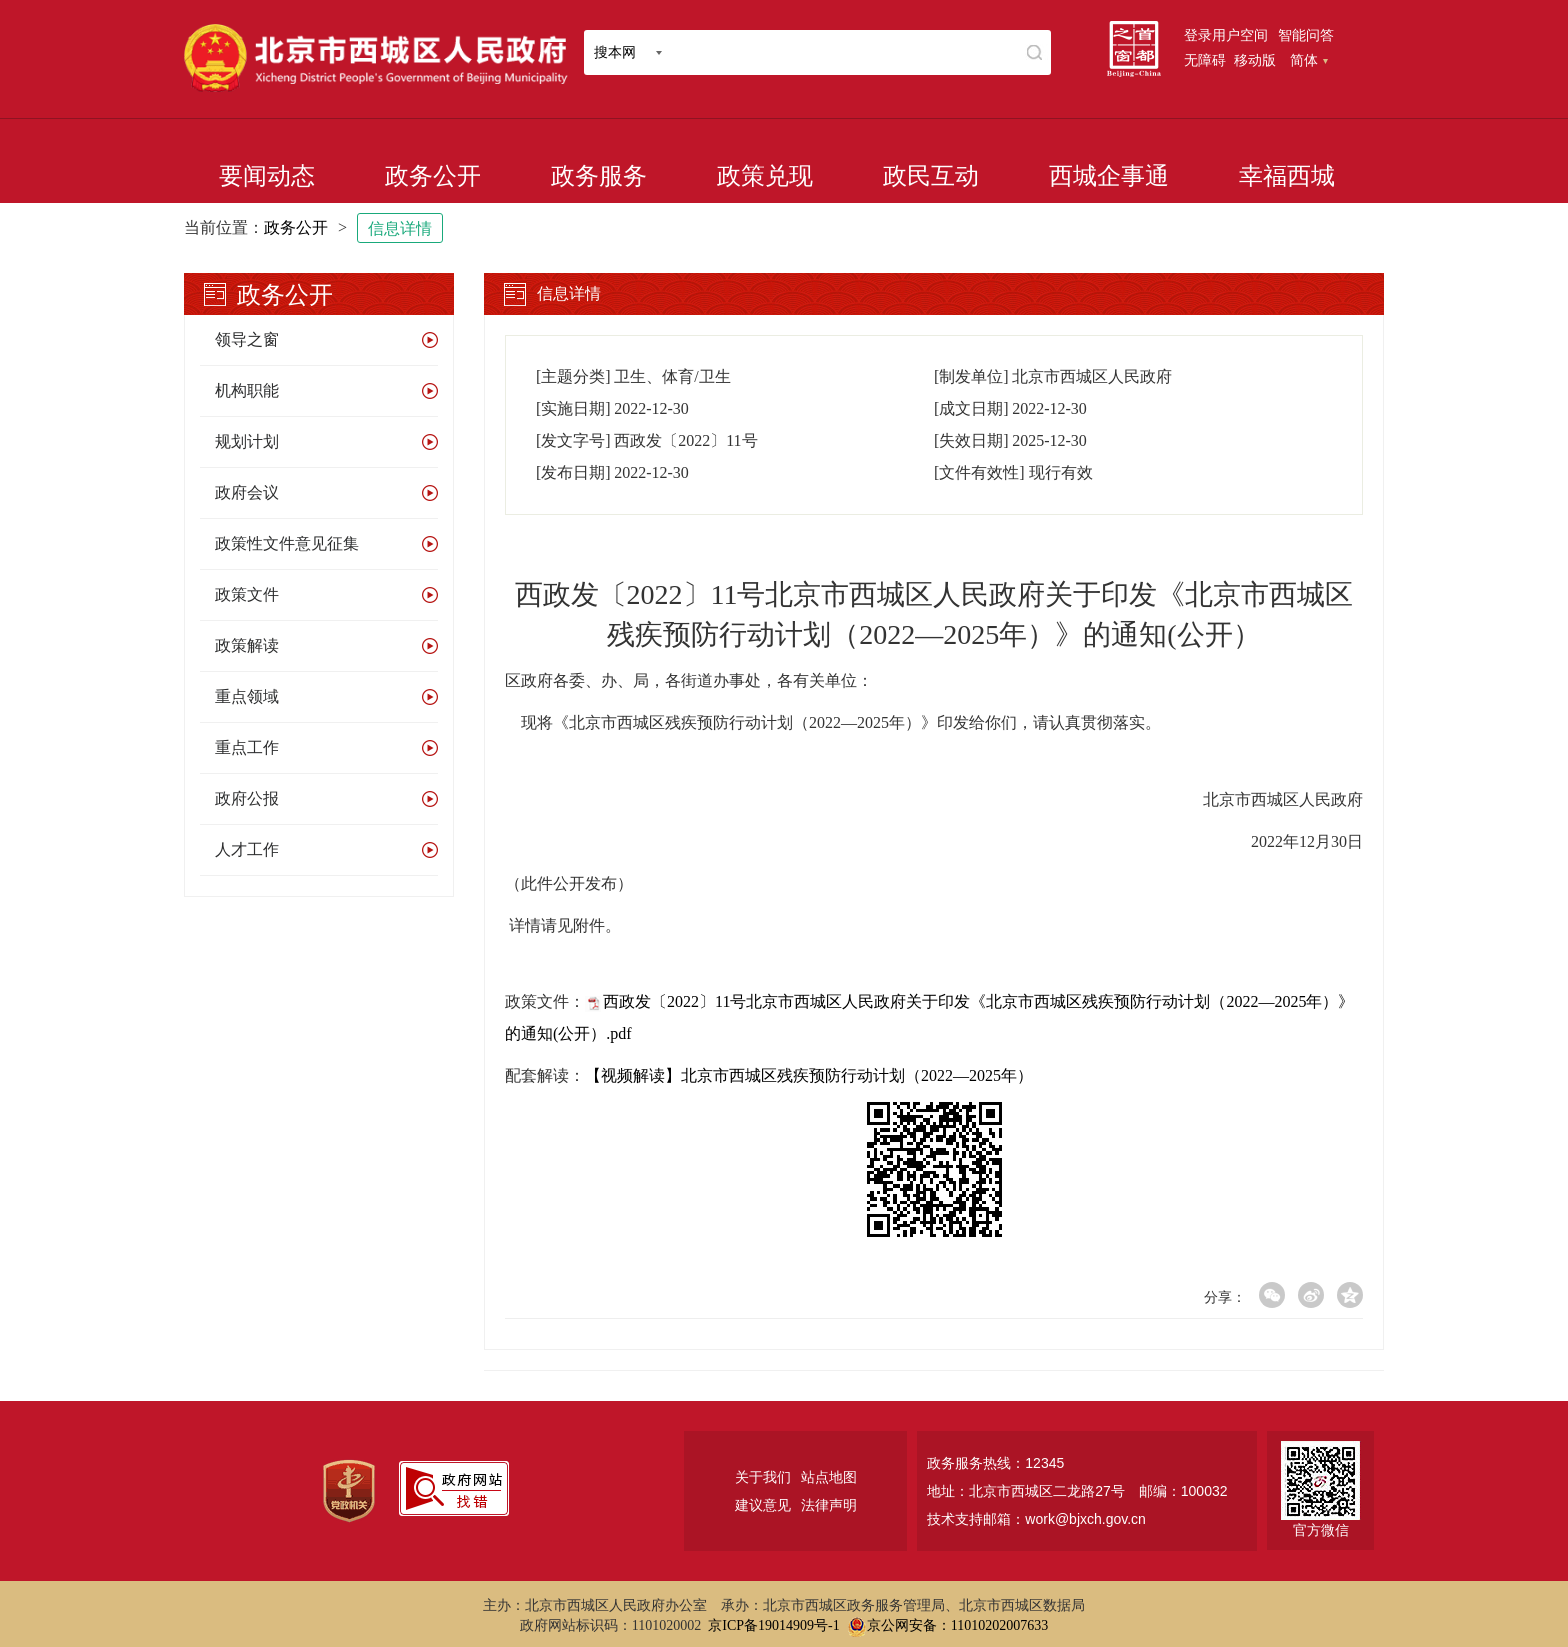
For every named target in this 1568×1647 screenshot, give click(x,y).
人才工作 (247, 849)
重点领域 (247, 696)
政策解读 (247, 645)
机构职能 (247, 390)
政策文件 (247, 594)
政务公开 (433, 176)
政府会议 (247, 492)
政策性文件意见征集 (287, 543)
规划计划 (247, 441)
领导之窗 (247, 339)
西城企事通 (1109, 176)
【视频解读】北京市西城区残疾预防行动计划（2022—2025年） (809, 1075)
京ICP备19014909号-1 (773, 1625)
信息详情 (400, 228)
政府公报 (247, 798)
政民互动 (931, 176)
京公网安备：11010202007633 (957, 1625)
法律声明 (829, 1505)
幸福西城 (1287, 176)
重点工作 (247, 747)
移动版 (1255, 60)
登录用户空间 (1226, 35)
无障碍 (1205, 60)
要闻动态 (267, 176)
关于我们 (763, 1477)
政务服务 (599, 176)
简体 (1309, 60)
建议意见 (763, 1505)
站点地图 (829, 1477)
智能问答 (1306, 35)
